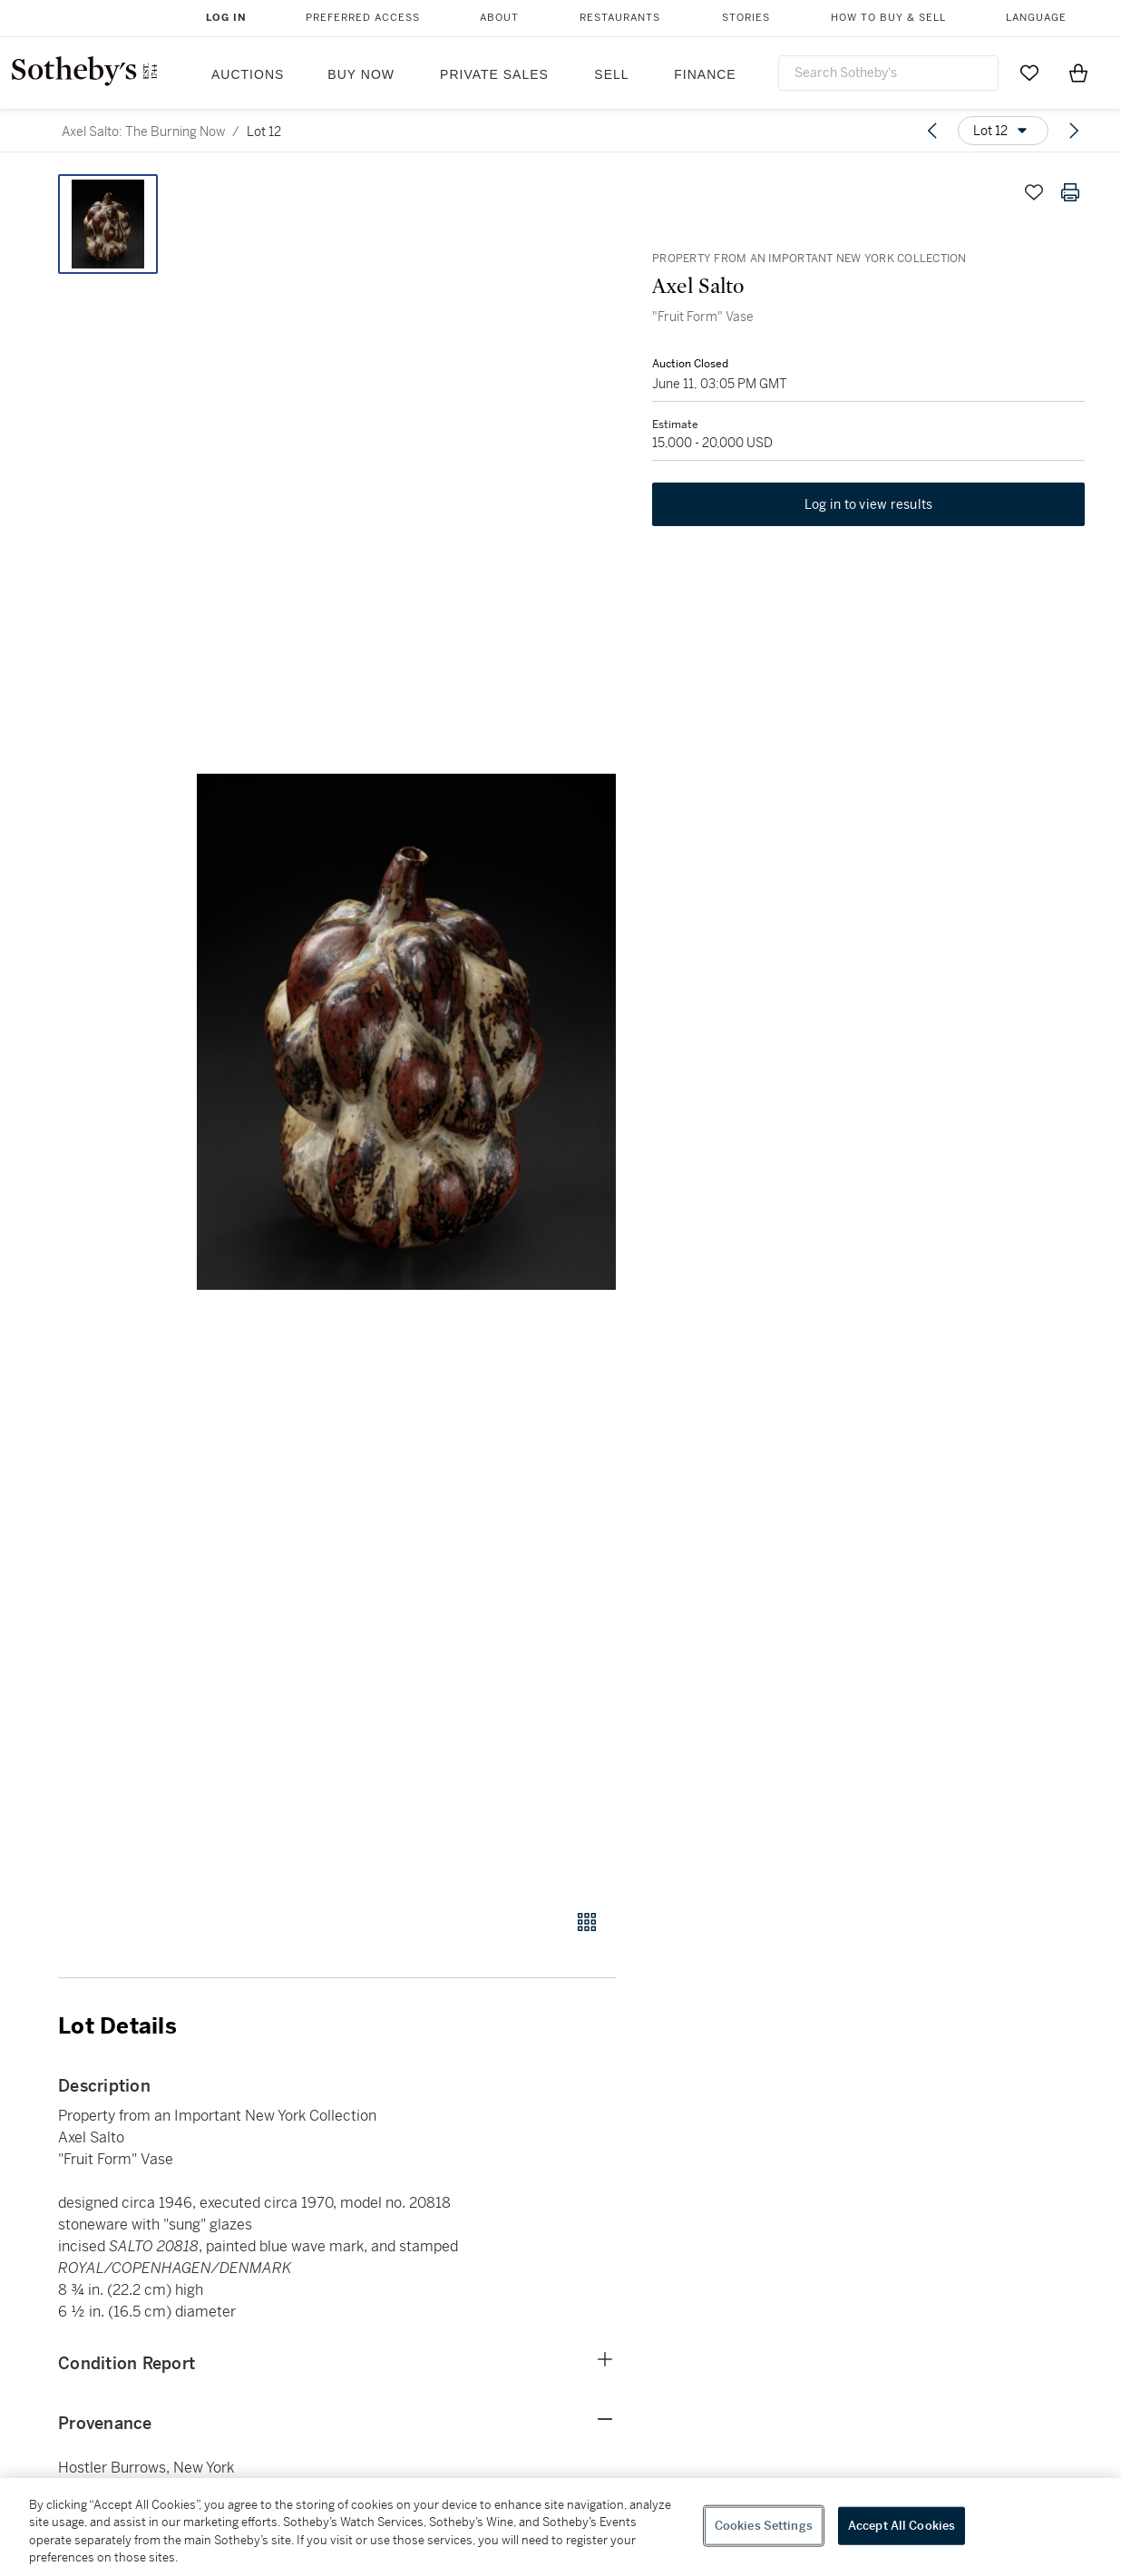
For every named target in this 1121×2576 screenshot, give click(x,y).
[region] (560, 2527)
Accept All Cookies (901, 2525)
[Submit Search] (977, 72)
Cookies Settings (764, 2525)
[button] (406, 1031)
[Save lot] (1033, 192)
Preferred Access (363, 18)
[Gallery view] (586, 1922)
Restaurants (620, 18)
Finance (705, 74)
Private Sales (494, 74)
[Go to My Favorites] (1029, 72)
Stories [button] (746, 18)
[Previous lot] (932, 130)
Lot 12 (264, 131)
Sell (611, 74)
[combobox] (888, 73)
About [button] (499, 18)
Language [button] (1036, 18)
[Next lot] (1074, 130)
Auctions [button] (247, 74)
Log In (226, 18)
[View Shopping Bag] (1078, 72)
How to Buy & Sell (888, 18)
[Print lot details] (1070, 192)
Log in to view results (868, 504)
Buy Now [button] (361, 74)
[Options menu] (1003, 130)
